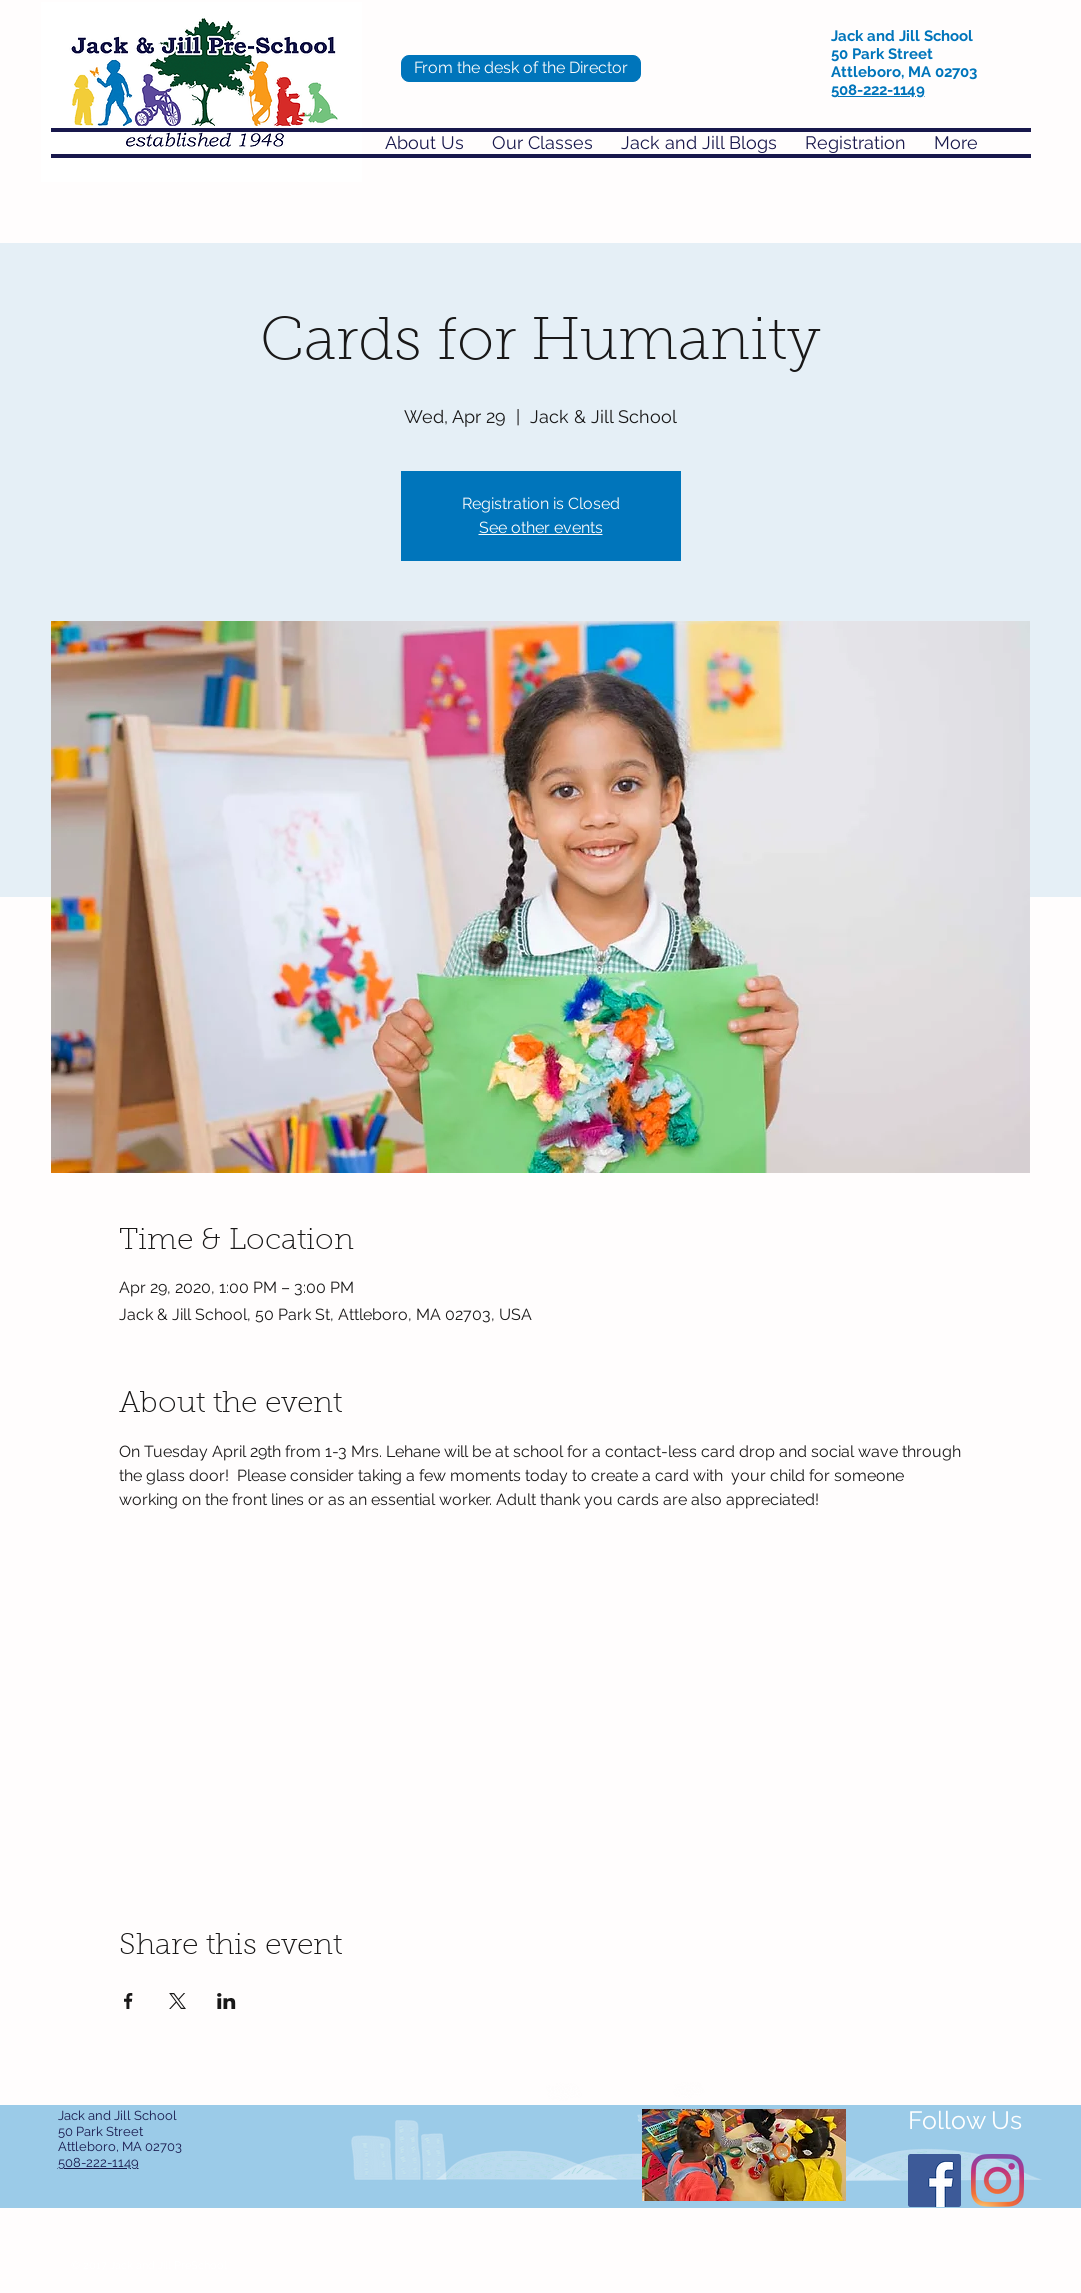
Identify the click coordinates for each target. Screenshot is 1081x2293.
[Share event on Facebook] (128, 2001)
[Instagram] (997, 2180)
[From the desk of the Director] (521, 68)
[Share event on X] (177, 2001)
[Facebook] (934, 2180)
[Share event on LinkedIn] (226, 2001)
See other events (541, 527)
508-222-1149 (878, 90)
